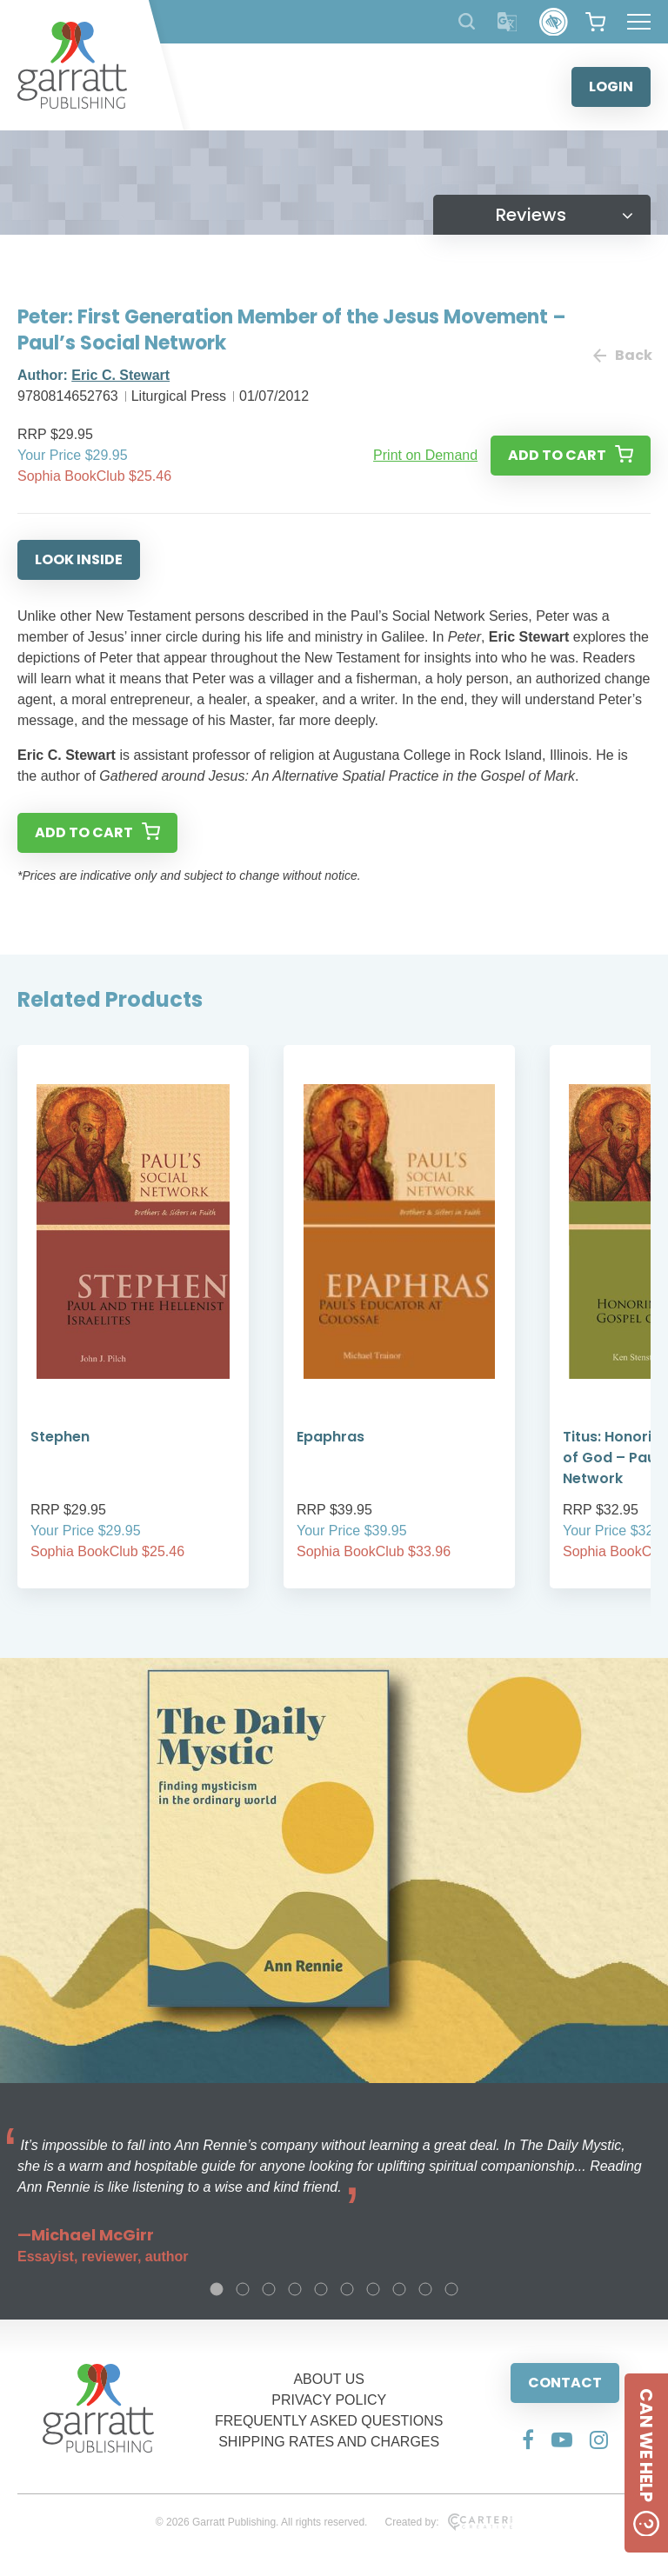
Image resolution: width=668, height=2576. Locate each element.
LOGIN (611, 87)
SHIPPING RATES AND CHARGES (328, 2441)
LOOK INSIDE (79, 559)
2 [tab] (242, 2289)
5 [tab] (321, 2289)
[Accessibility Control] (553, 22)
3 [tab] (268, 2289)
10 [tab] (451, 2289)
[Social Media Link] (528, 2439)
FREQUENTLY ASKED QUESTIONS (329, 2420)
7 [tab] (373, 2289)
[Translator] (507, 22)
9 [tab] (425, 2289)
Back (622, 355)
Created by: (448, 2522)
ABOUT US (328, 2379)
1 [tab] (216, 2289)
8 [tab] (399, 2289)
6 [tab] (347, 2289)
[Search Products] (466, 21)
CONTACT (565, 2383)
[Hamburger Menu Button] (639, 22)
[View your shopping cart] (595, 21)
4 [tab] (295, 2289)
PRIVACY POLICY (328, 2400)
